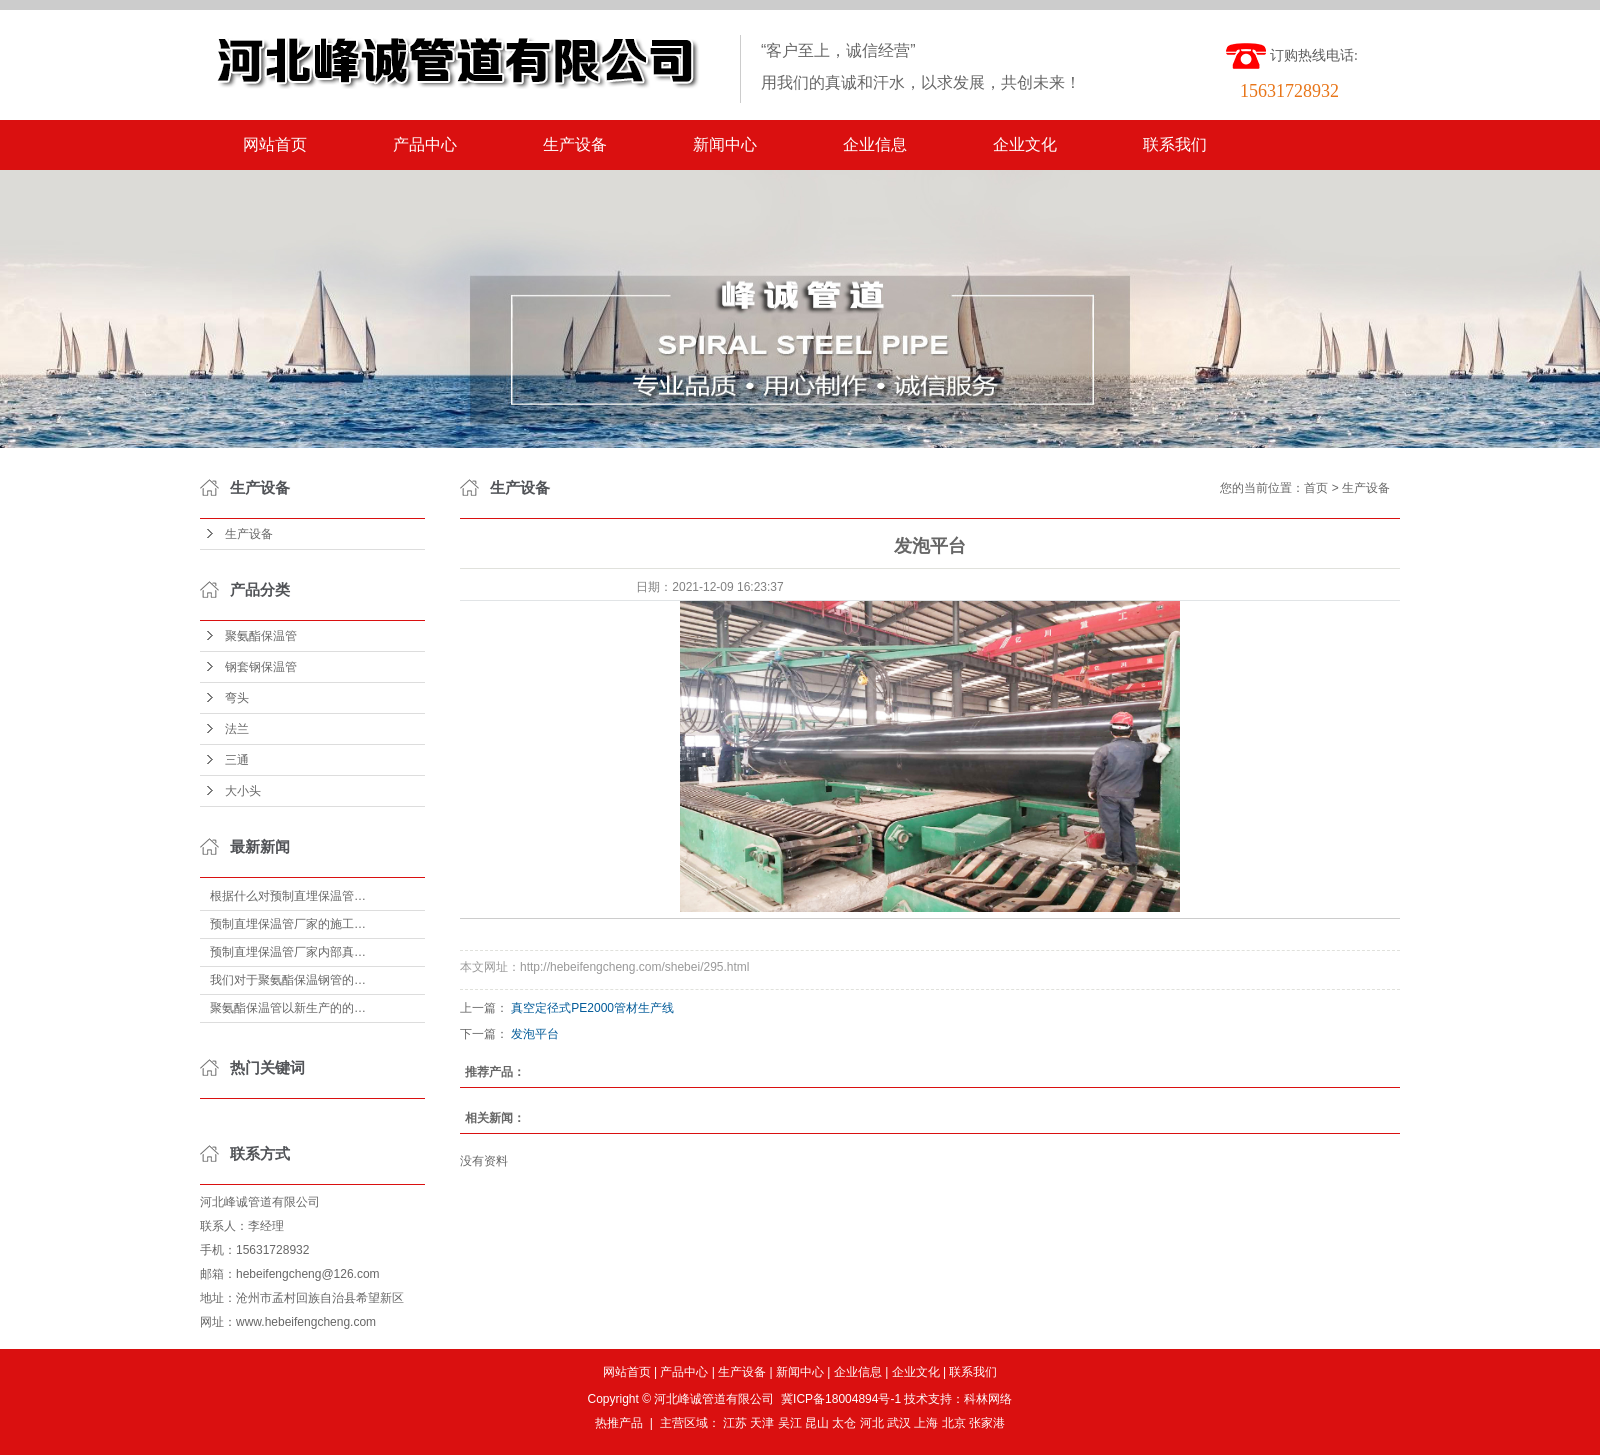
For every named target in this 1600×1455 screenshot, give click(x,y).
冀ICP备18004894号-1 (841, 1399)
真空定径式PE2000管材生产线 (592, 1008)
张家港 (987, 1423)
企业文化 (1025, 144)
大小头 (243, 791)
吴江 (790, 1423)
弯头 (237, 698)
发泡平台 (535, 1034)
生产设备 (575, 144)
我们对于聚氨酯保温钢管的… (288, 980)
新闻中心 (725, 144)
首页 (1316, 488)
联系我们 (1175, 144)
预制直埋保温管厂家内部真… (288, 952)
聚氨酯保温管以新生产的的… (288, 1008)
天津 (762, 1423)
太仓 (844, 1423)
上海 (926, 1423)
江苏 (735, 1423)
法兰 (237, 729)
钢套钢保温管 (261, 667)
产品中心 (425, 144)
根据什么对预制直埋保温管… (288, 896)
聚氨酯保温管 (261, 636)
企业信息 (875, 144)
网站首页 (275, 144)
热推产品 (619, 1423)
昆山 (817, 1423)
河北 (872, 1423)
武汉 (899, 1423)
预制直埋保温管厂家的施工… (288, 924)
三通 (237, 760)
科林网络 (988, 1399)
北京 (954, 1423)
